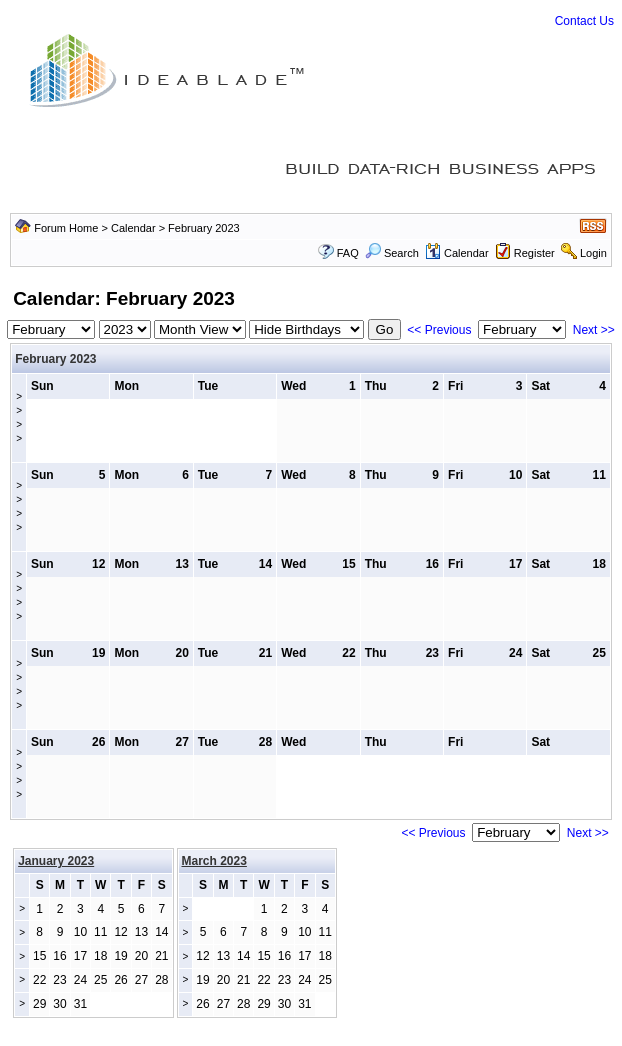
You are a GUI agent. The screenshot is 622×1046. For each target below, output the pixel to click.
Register (534, 253)
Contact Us (584, 21)
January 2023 (56, 861)
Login (593, 253)
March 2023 (214, 861)
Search (392, 253)
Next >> (594, 330)
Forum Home (66, 228)
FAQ (348, 253)
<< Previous (439, 330)
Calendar (133, 228)
